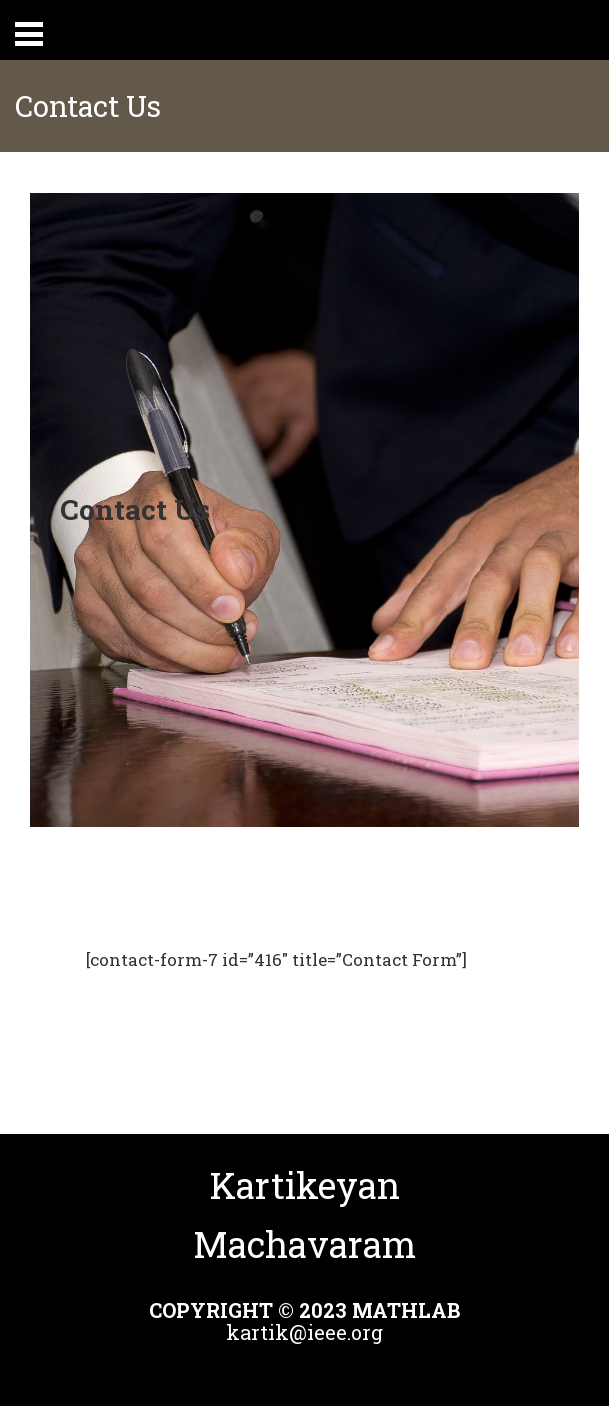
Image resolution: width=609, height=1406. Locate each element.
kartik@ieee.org (304, 1332)
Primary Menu (29, 34)
